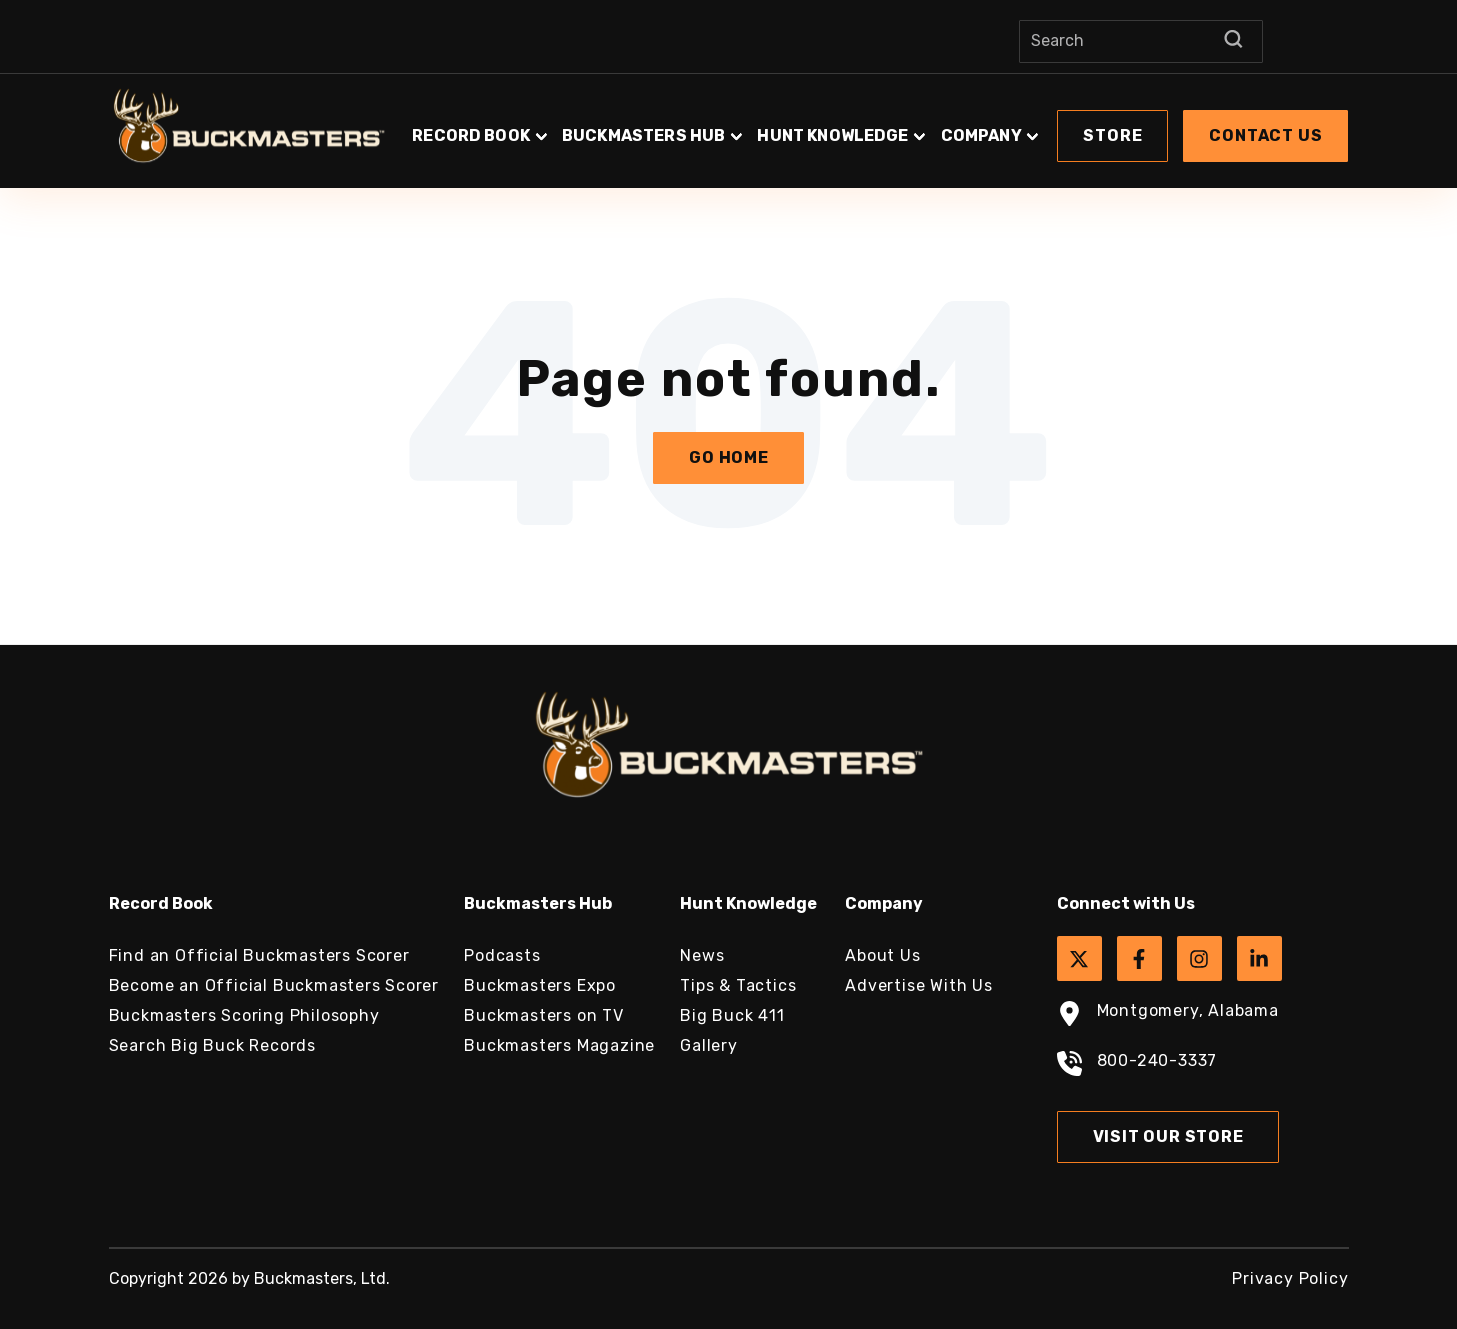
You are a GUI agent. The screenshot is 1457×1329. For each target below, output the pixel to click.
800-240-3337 (1137, 1066)
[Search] (1140, 41)
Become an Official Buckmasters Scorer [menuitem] (274, 985)
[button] (879, 126)
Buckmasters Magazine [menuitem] (559, 1045)
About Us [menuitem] (882, 955)
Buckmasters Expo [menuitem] (540, 985)
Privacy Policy (1290, 1278)
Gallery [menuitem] (709, 1045)
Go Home (729, 457)
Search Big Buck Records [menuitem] (212, 1045)
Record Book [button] (471, 135)
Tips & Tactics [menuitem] (738, 985)
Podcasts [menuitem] (502, 955)
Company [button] (981, 135)
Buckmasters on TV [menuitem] (544, 1015)
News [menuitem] (702, 955)
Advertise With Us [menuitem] (919, 985)
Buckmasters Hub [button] (643, 135)
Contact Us (1265, 135)
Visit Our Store (1168, 1136)
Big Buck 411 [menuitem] (732, 1015)
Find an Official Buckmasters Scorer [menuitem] (259, 955)
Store (1112, 135)
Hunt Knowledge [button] (832, 135)
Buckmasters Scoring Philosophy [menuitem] (244, 1015)
